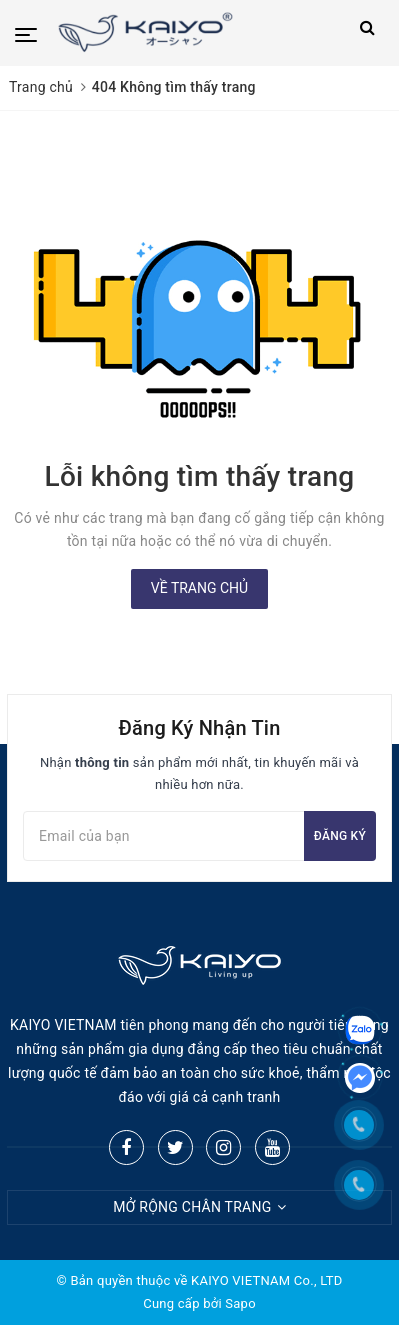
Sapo (240, 1303)
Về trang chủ (199, 588)
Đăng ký (340, 836)
